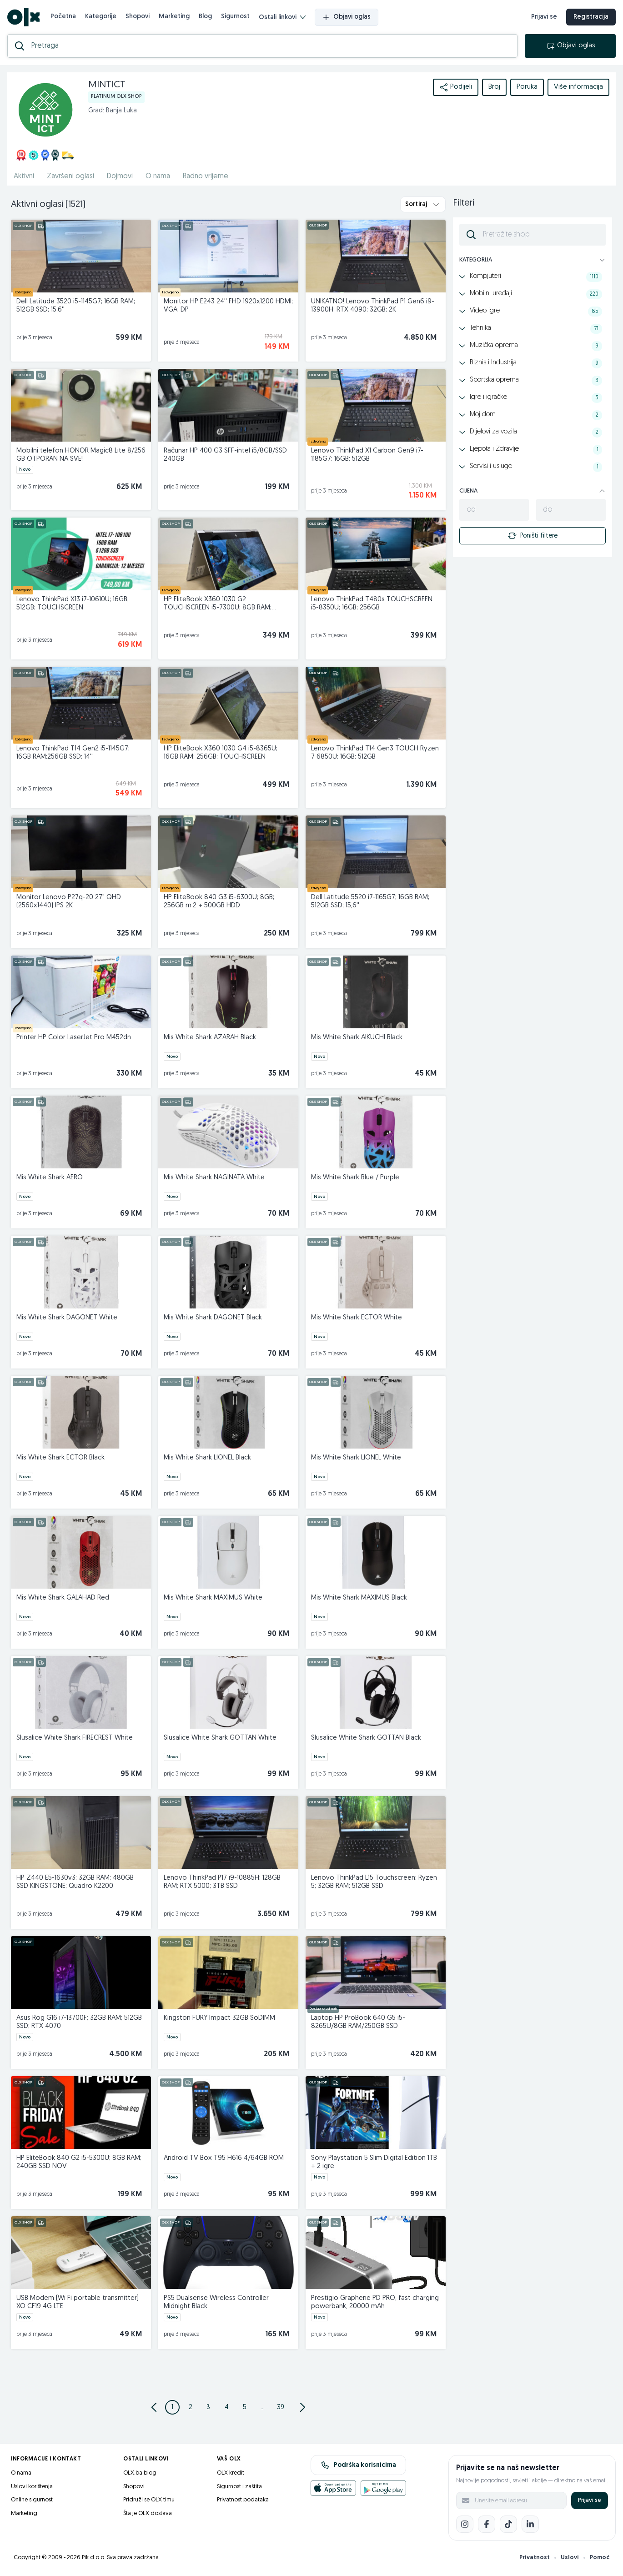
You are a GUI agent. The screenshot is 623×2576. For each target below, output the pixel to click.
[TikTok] (508, 2524)
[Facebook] (486, 2524)
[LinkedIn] (530, 2524)
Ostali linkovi (282, 17)
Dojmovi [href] (120, 176)
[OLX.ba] (23, 17)
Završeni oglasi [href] (70, 176)
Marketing (174, 16)
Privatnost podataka (243, 2500)
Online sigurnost (32, 2500)
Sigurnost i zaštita (239, 2487)
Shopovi (138, 16)
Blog (205, 16)
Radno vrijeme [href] (205, 176)
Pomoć (599, 2558)
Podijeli (455, 87)
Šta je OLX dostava (147, 2513)
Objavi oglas (346, 17)
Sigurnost (235, 16)
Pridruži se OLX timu (149, 2500)
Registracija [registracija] (590, 17)
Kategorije (100, 16)
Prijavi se (589, 2500)
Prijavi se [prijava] (544, 17)
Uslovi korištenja (32, 2487)
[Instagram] (464, 2524)
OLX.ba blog (139, 2473)
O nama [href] (158, 176)
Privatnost (534, 2558)
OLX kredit (230, 2473)
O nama (21, 2473)
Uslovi (570, 2558)
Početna (63, 16)
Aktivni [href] (24, 176)
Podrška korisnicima (358, 2465)
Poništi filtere (532, 535)
